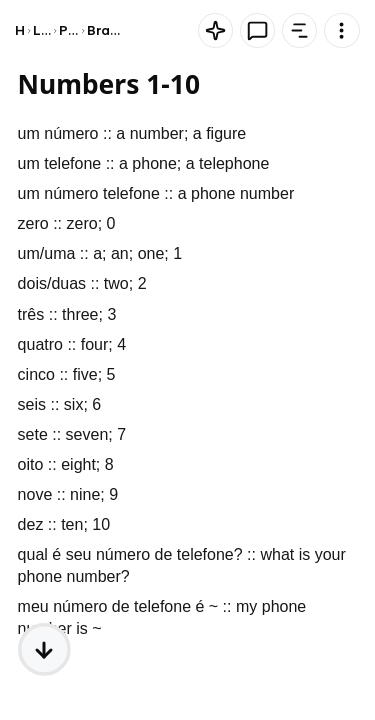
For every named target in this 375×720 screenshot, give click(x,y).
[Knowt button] (215, 30)
